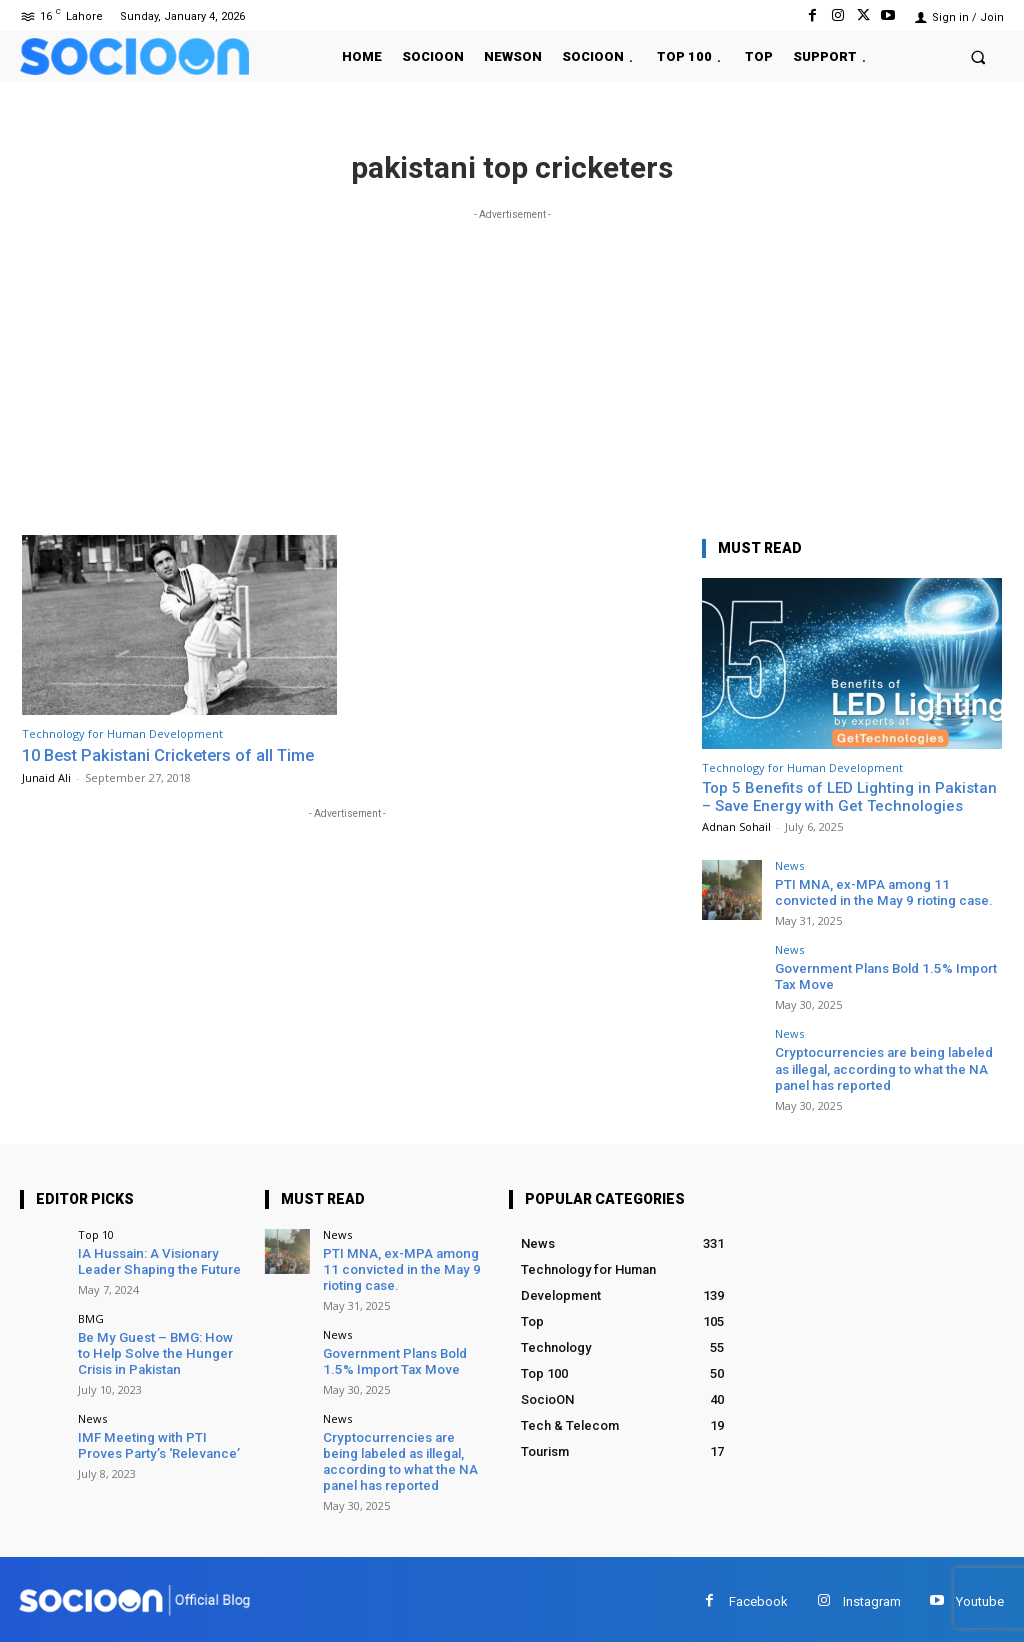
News (789, 865)
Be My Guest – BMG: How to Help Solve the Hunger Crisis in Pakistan (160, 1351)
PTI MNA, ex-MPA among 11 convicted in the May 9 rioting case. (880, 892)
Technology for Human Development (122, 733)
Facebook (758, 1596)
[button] (978, 56)
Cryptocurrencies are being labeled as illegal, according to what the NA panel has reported (882, 1067)
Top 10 (96, 1233)
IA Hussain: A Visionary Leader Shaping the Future (156, 1260)
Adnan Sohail (736, 826)
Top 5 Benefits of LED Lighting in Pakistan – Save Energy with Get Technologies (849, 797)
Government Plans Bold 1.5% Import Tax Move (392, 1359)
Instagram (872, 1596)
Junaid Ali (46, 776)
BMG (91, 1316)
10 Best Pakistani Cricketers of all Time (174, 755)
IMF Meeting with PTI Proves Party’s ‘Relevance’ (157, 1442)
